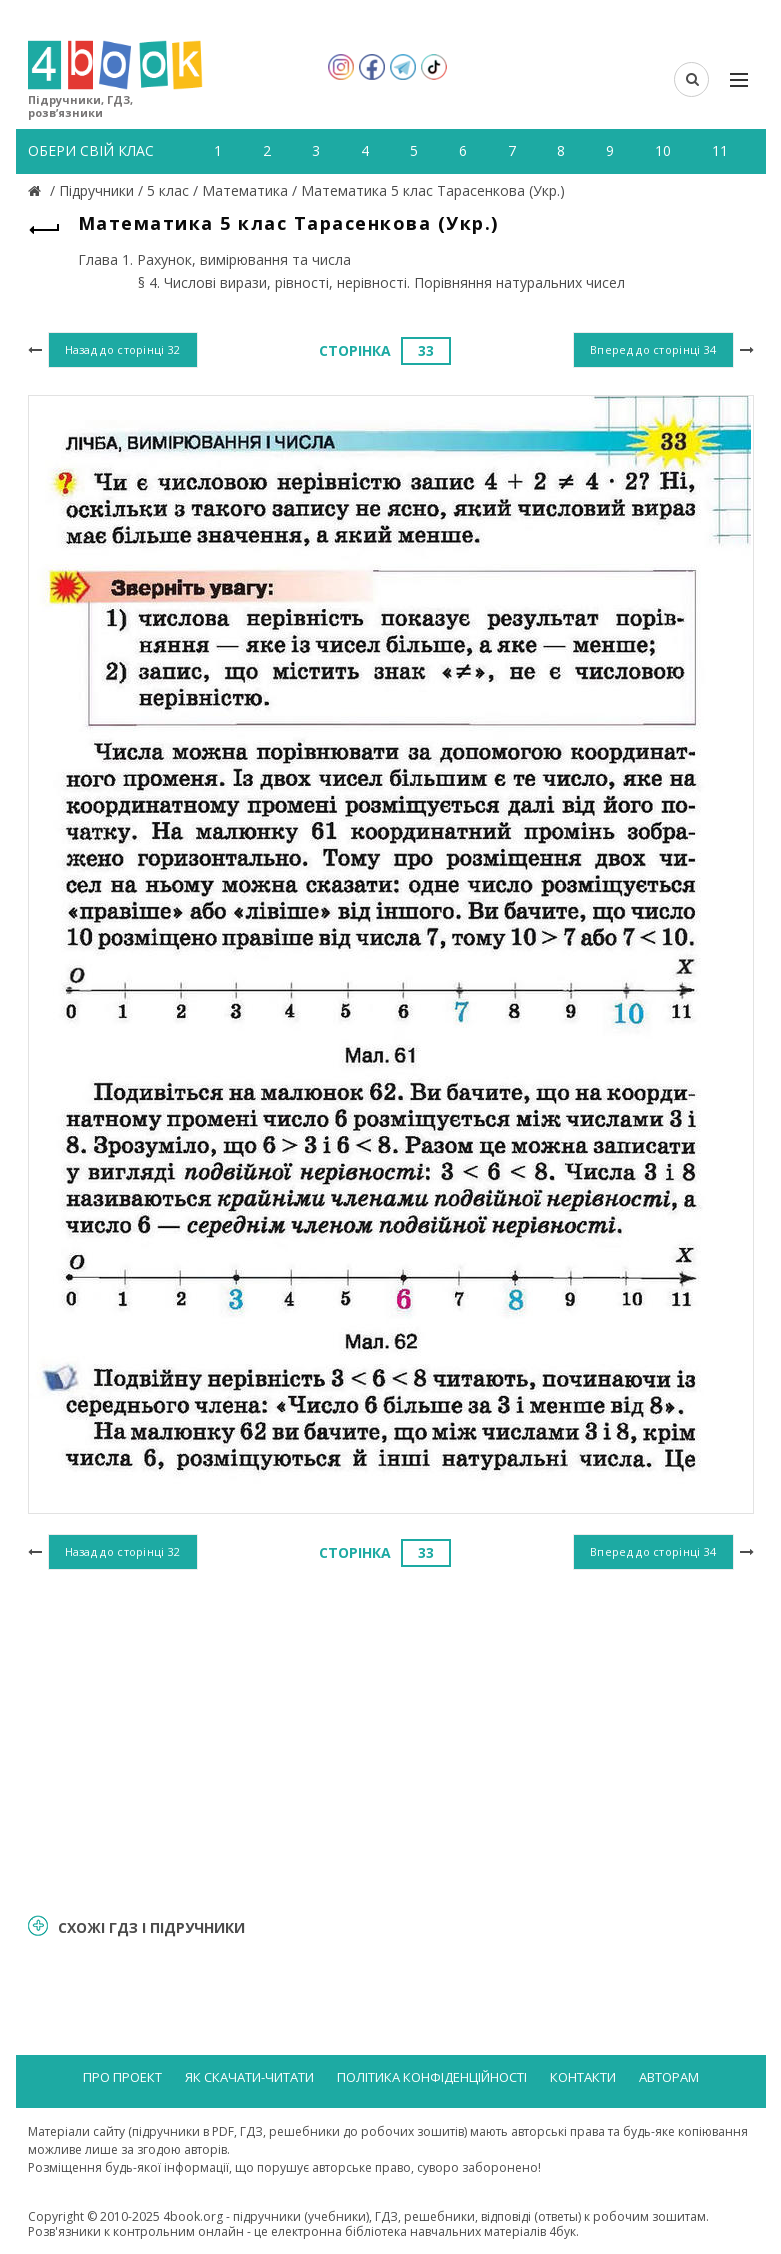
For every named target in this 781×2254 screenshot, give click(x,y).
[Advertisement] (391, 1738)
